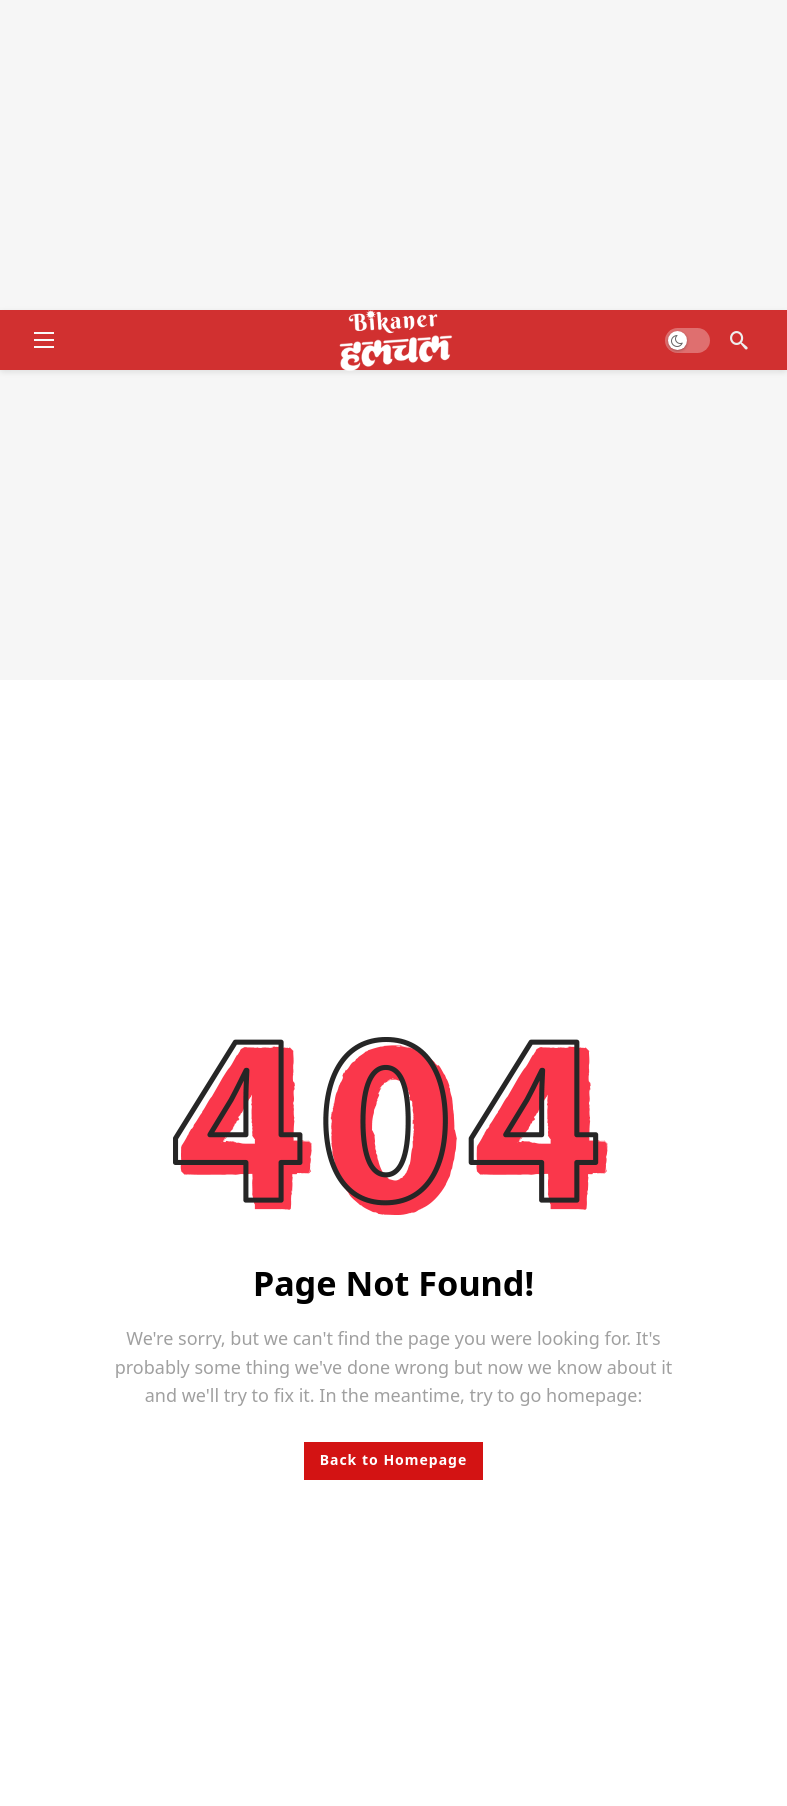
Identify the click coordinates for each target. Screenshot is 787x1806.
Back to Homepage (394, 1459)
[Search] (739, 340)
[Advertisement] (393, 155)
